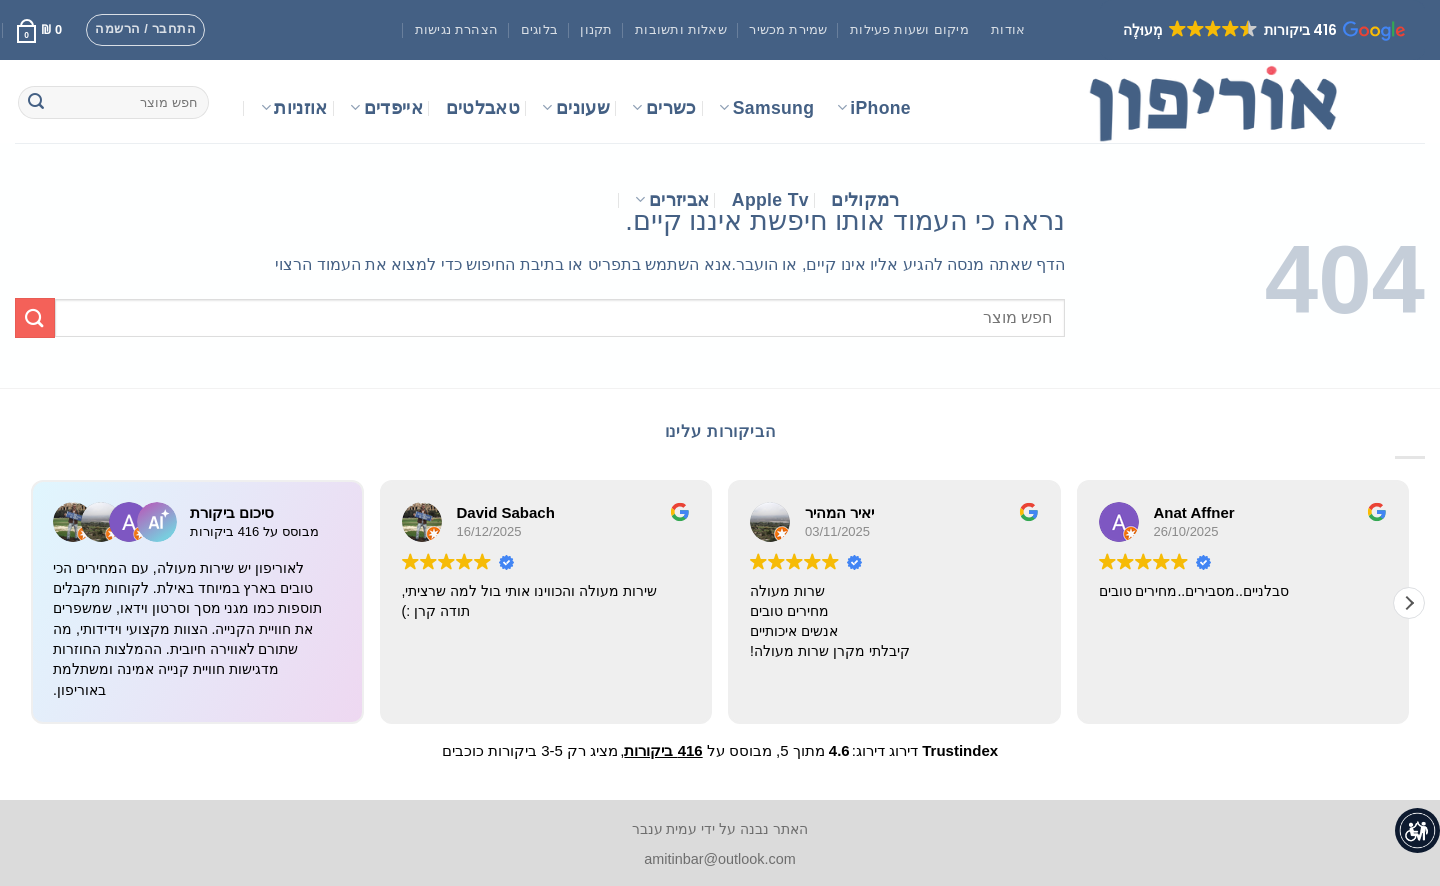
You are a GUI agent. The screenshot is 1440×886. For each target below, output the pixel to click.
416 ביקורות (663, 750)
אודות (1008, 29)
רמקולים (865, 200)
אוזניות (294, 108)
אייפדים (386, 108)
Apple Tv (770, 200)
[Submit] (36, 103)
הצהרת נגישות (457, 29)
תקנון (596, 29)
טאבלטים (483, 108)
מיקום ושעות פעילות (909, 29)
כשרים (664, 108)
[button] (1262, 30)
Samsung (766, 108)
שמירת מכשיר (788, 29)
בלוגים (540, 29)
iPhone (874, 108)
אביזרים (672, 200)
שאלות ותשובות (681, 29)
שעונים (576, 108)
